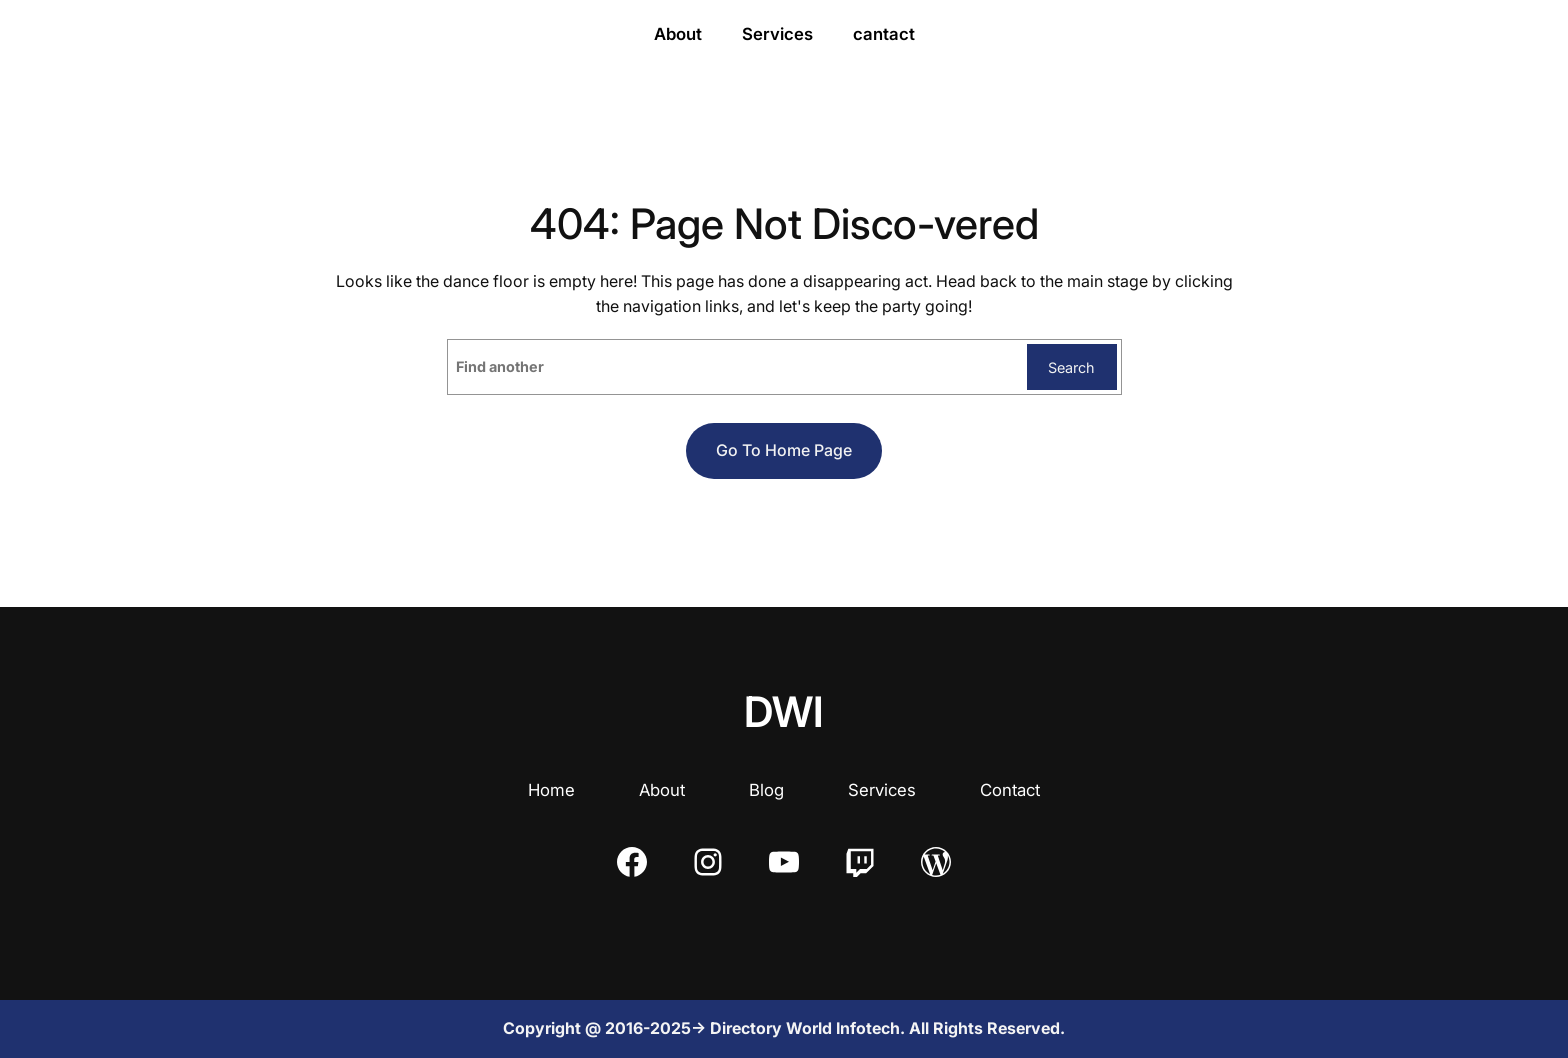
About (662, 790)
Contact (1010, 790)
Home (551, 790)
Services (882, 790)
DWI (784, 711)
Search (1071, 367)
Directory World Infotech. (809, 1028)
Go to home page (784, 450)
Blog (766, 790)
